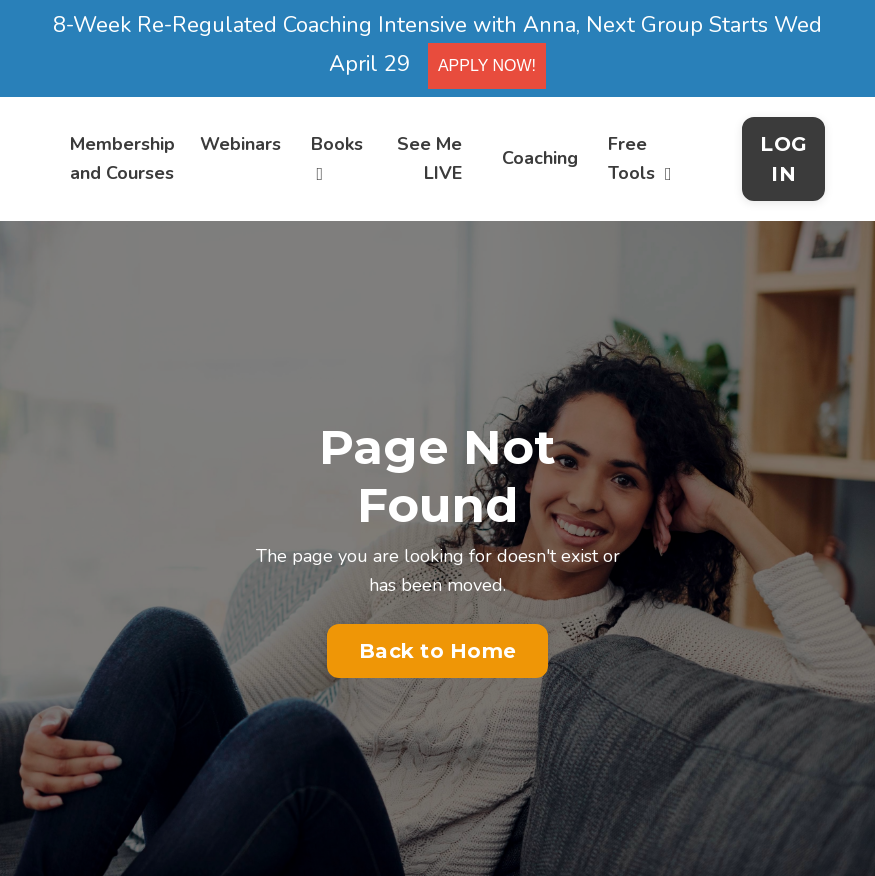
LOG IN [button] (783, 159)
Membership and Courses (122, 158)
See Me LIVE (429, 158)
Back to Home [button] (437, 651)
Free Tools (640, 158)
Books (337, 157)
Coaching (540, 158)
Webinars (240, 144)
